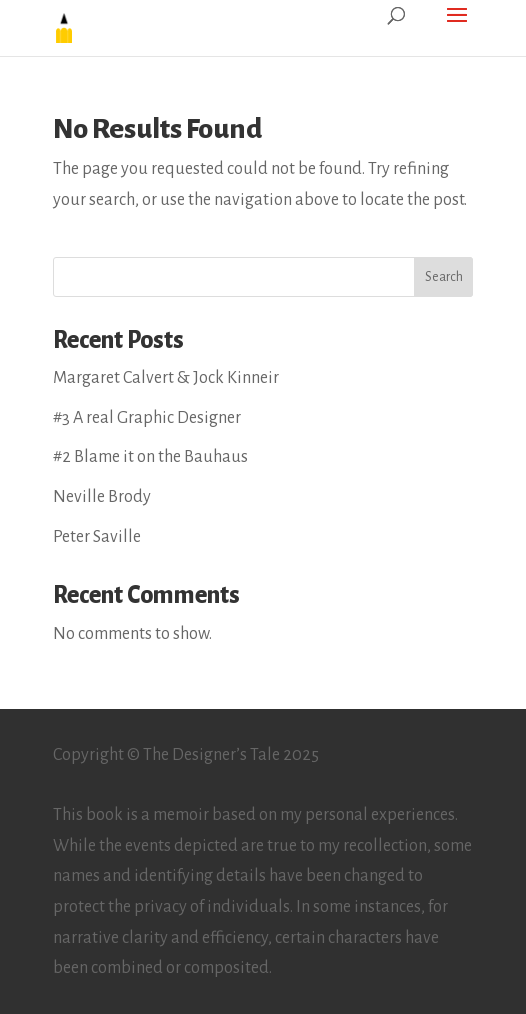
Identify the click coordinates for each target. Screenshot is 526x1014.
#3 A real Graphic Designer (147, 418)
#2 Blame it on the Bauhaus (150, 457)
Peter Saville (97, 537)
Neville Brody (102, 497)
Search (444, 277)
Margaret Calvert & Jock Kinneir (166, 378)
